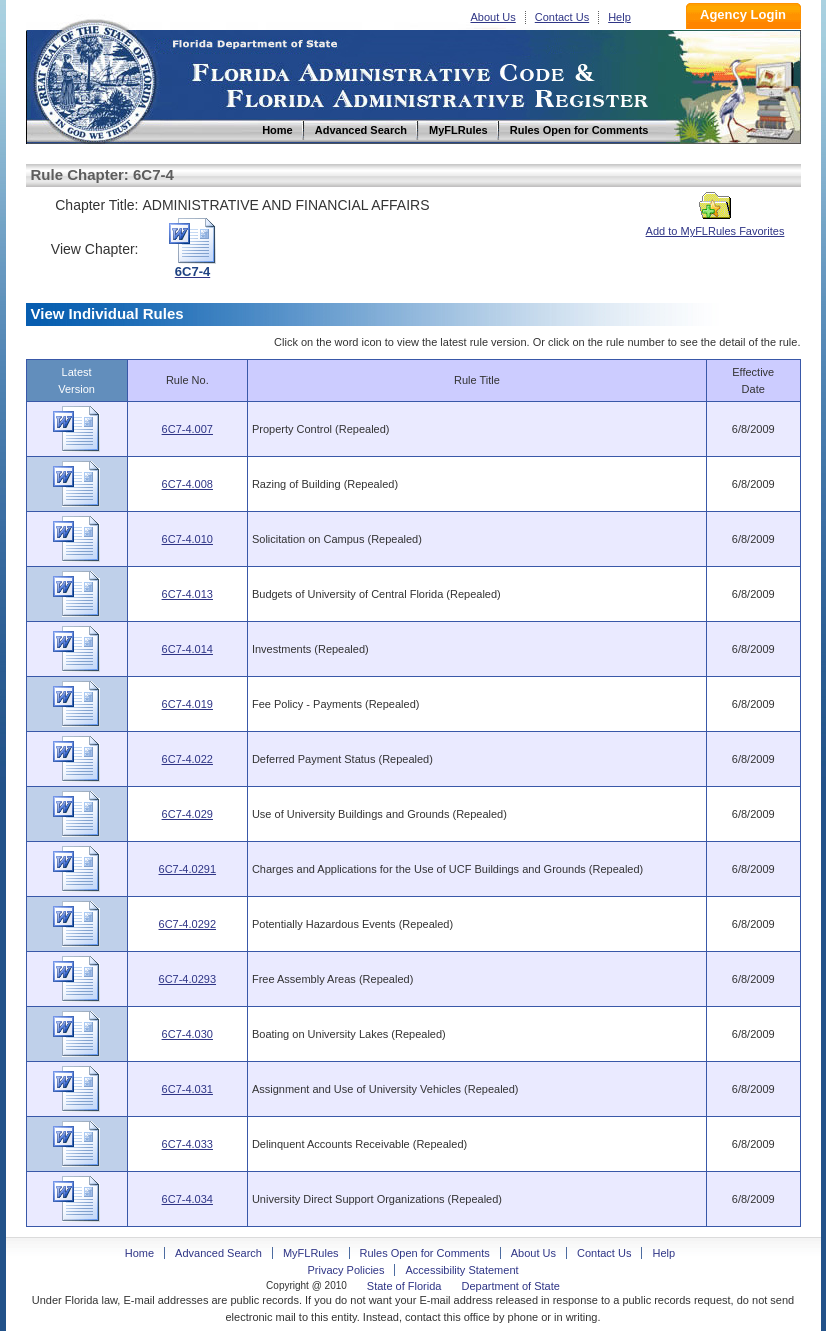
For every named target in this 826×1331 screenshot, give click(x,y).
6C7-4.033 (187, 1144)
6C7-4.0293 (188, 979)
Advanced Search (218, 1253)
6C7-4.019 (187, 704)
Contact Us (562, 17)
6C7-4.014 (187, 649)
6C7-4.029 (187, 814)
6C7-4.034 (187, 1199)
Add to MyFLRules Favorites (715, 225)
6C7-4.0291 (188, 869)
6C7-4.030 (187, 1034)
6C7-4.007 (187, 429)
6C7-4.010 (187, 539)
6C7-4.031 (187, 1089)
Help (619, 17)
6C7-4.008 (187, 484)
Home (94, 78)
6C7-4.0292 (188, 924)
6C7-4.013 (187, 594)
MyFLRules (311, 1253)
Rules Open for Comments (425, 1253)
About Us (493, 17)
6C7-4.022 (187, 759)
